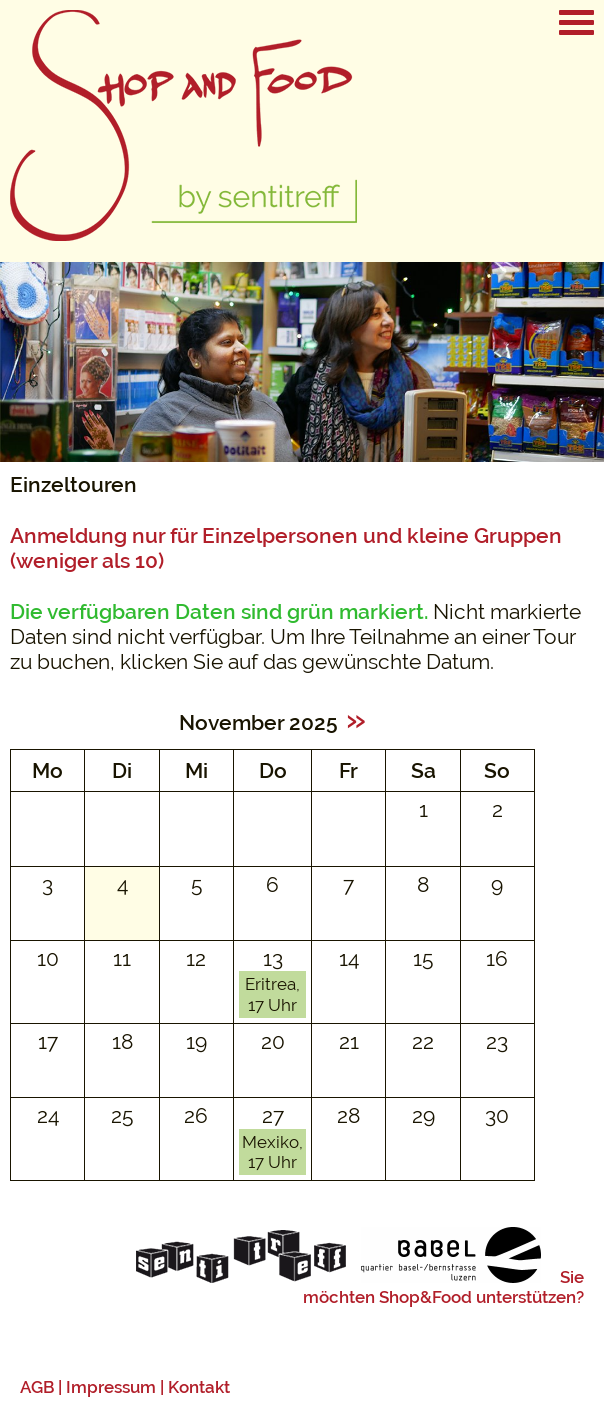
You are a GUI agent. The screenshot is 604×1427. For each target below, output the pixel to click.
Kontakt (199, 1387)
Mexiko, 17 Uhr (272, 1152)
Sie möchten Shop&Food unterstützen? (443, 1287)
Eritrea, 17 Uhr (272, 994)
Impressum (111, 1387)
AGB (37, 1387)
